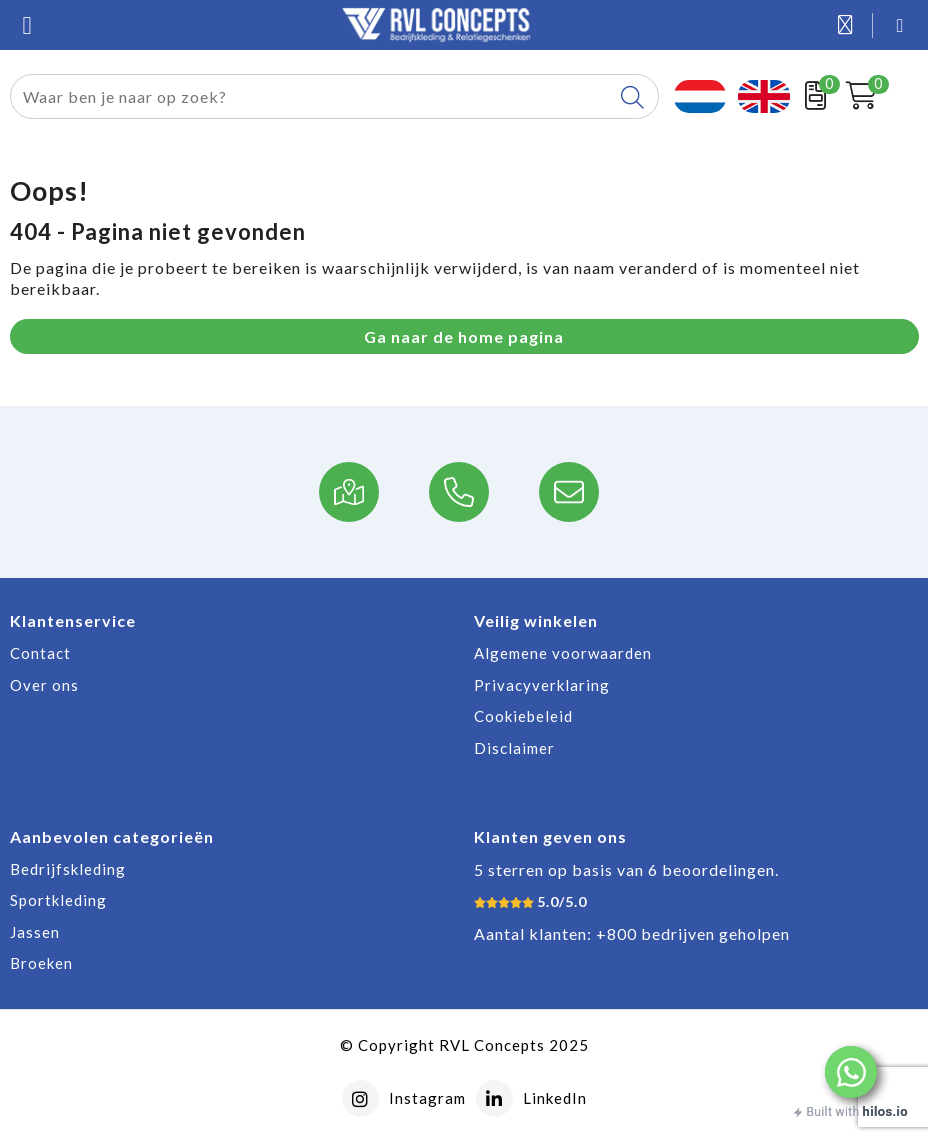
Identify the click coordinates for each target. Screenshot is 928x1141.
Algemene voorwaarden (563, 653)
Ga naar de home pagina (464, 336)
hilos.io (885, 1111)
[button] (851, 1072)
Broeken (41, 963)
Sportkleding (58, 900)
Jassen (35, 932)
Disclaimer (514, 748)
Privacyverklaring (542, 685)
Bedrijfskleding (68, 869)
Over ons (44, 685)
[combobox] (312, 96)
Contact (40, 653)
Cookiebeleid (523, 716)
